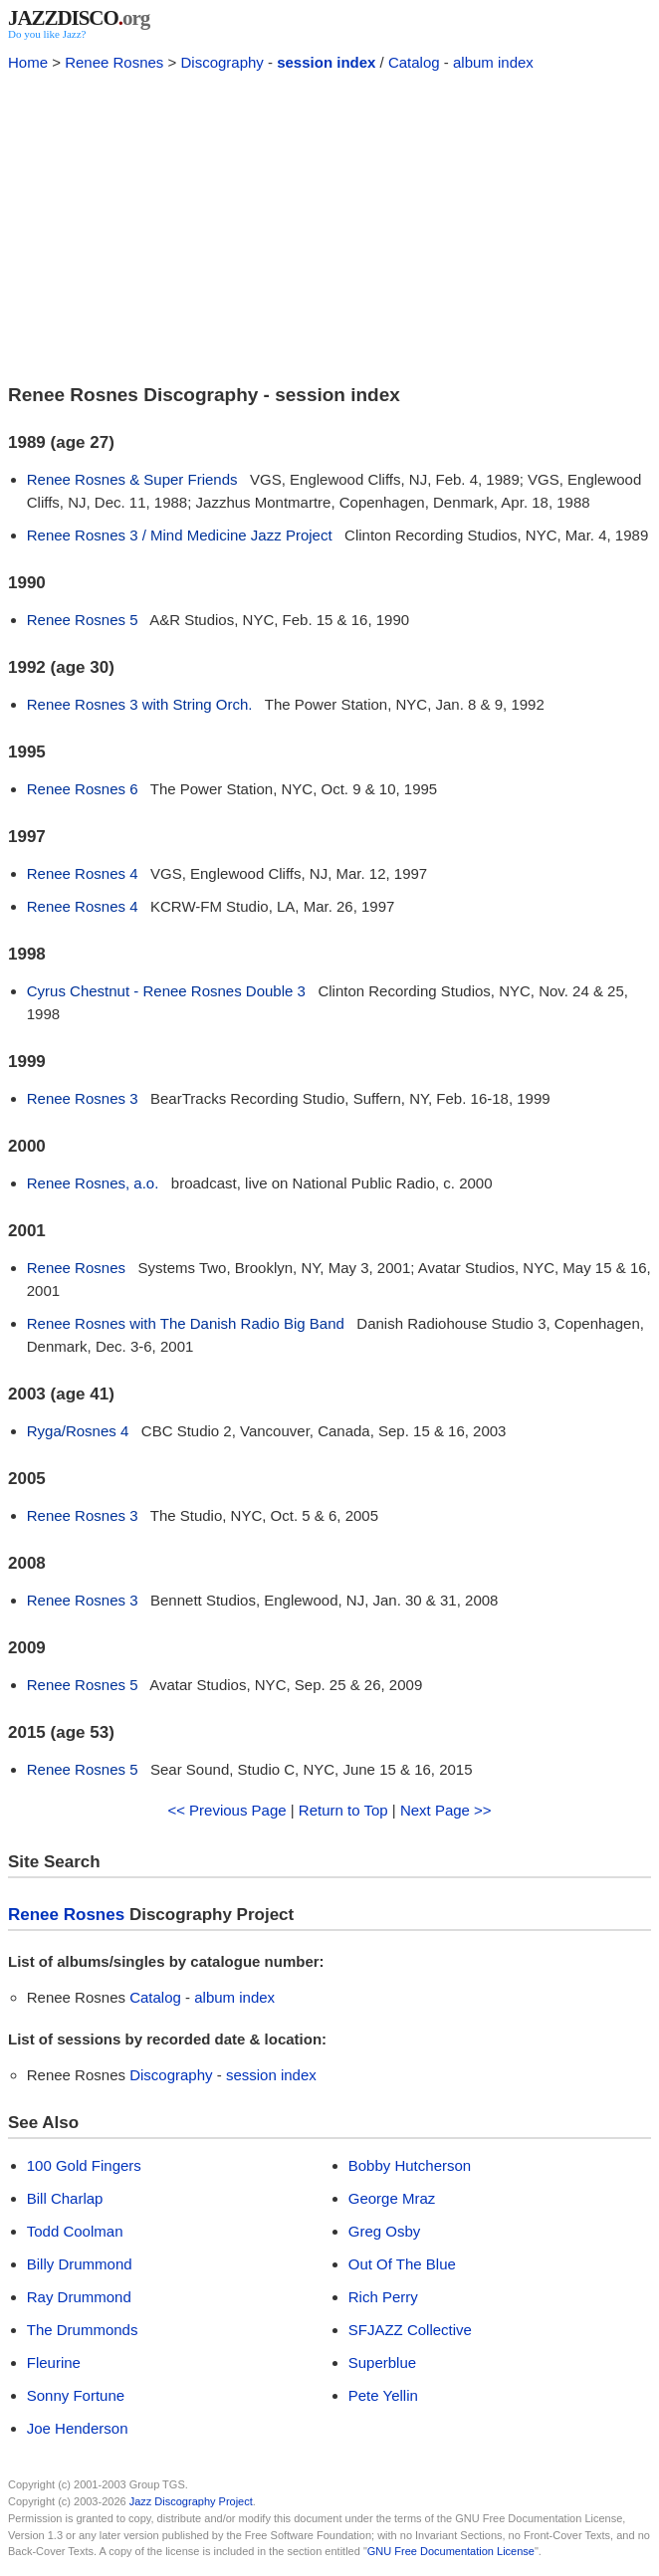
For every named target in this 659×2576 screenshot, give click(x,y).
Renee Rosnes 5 (82, 619)
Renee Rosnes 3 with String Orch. (140, 704)
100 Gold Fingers (84, 2165)
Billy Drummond (79, 2263)
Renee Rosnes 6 (82, 788)
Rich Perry (383, 2296)
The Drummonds (82, 2329)
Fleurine (54, 2362)
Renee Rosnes (114, 62)
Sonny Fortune (75, 2395)
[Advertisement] (329, 225)
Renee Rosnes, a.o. (93, 1183)
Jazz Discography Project (191, 2501)
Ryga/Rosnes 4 (78, 1430)
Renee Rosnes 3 (82, 1098)
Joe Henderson (77, 2428)
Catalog (414, 62)
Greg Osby (384, 2231)
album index (493, 62)
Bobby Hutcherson (409, 2165)
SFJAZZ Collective (410, 2329)
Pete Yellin (383, 2395)
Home (28, 62)
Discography (221, 62)
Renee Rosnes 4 (82, 873)
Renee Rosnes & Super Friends (132, 479)
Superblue (382, 2362)
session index (326, 62)
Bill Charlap (65, 2198)
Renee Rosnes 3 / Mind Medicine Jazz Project (179, 535)
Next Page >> (446, 1810)
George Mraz (392, 2198)
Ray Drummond (79, 2296)
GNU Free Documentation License (451, 2551)
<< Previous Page (226, 1810)
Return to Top (343, 1810)
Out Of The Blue (402, 2263)
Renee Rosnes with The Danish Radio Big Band (185, 1323)
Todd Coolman (75, 2231)
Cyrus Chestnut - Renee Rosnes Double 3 (166, 990)
